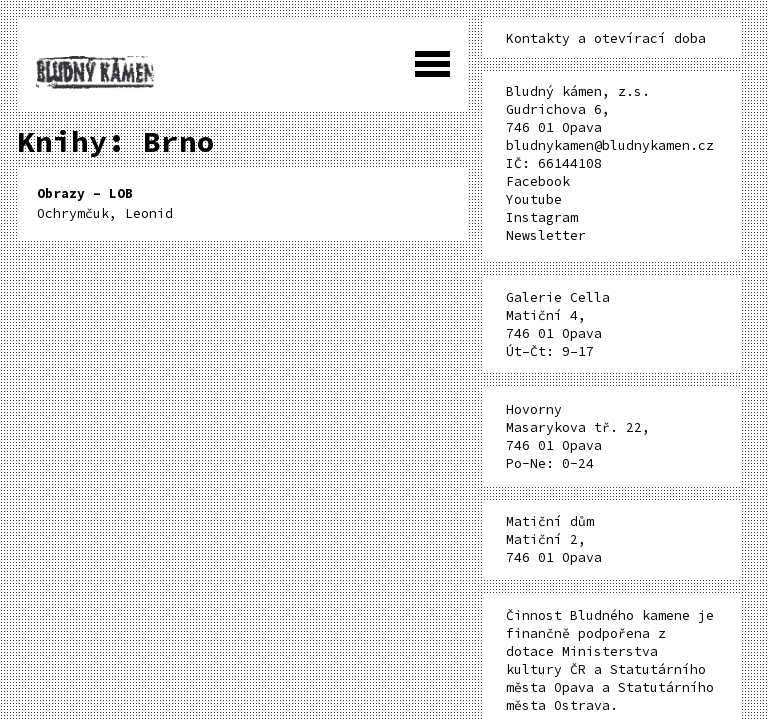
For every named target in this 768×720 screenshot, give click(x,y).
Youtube (534, 199)
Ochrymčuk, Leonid (105, 203)
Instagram (542, 217)
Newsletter (546, 235)
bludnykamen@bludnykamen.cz (610, 145)
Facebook (538, 181)
